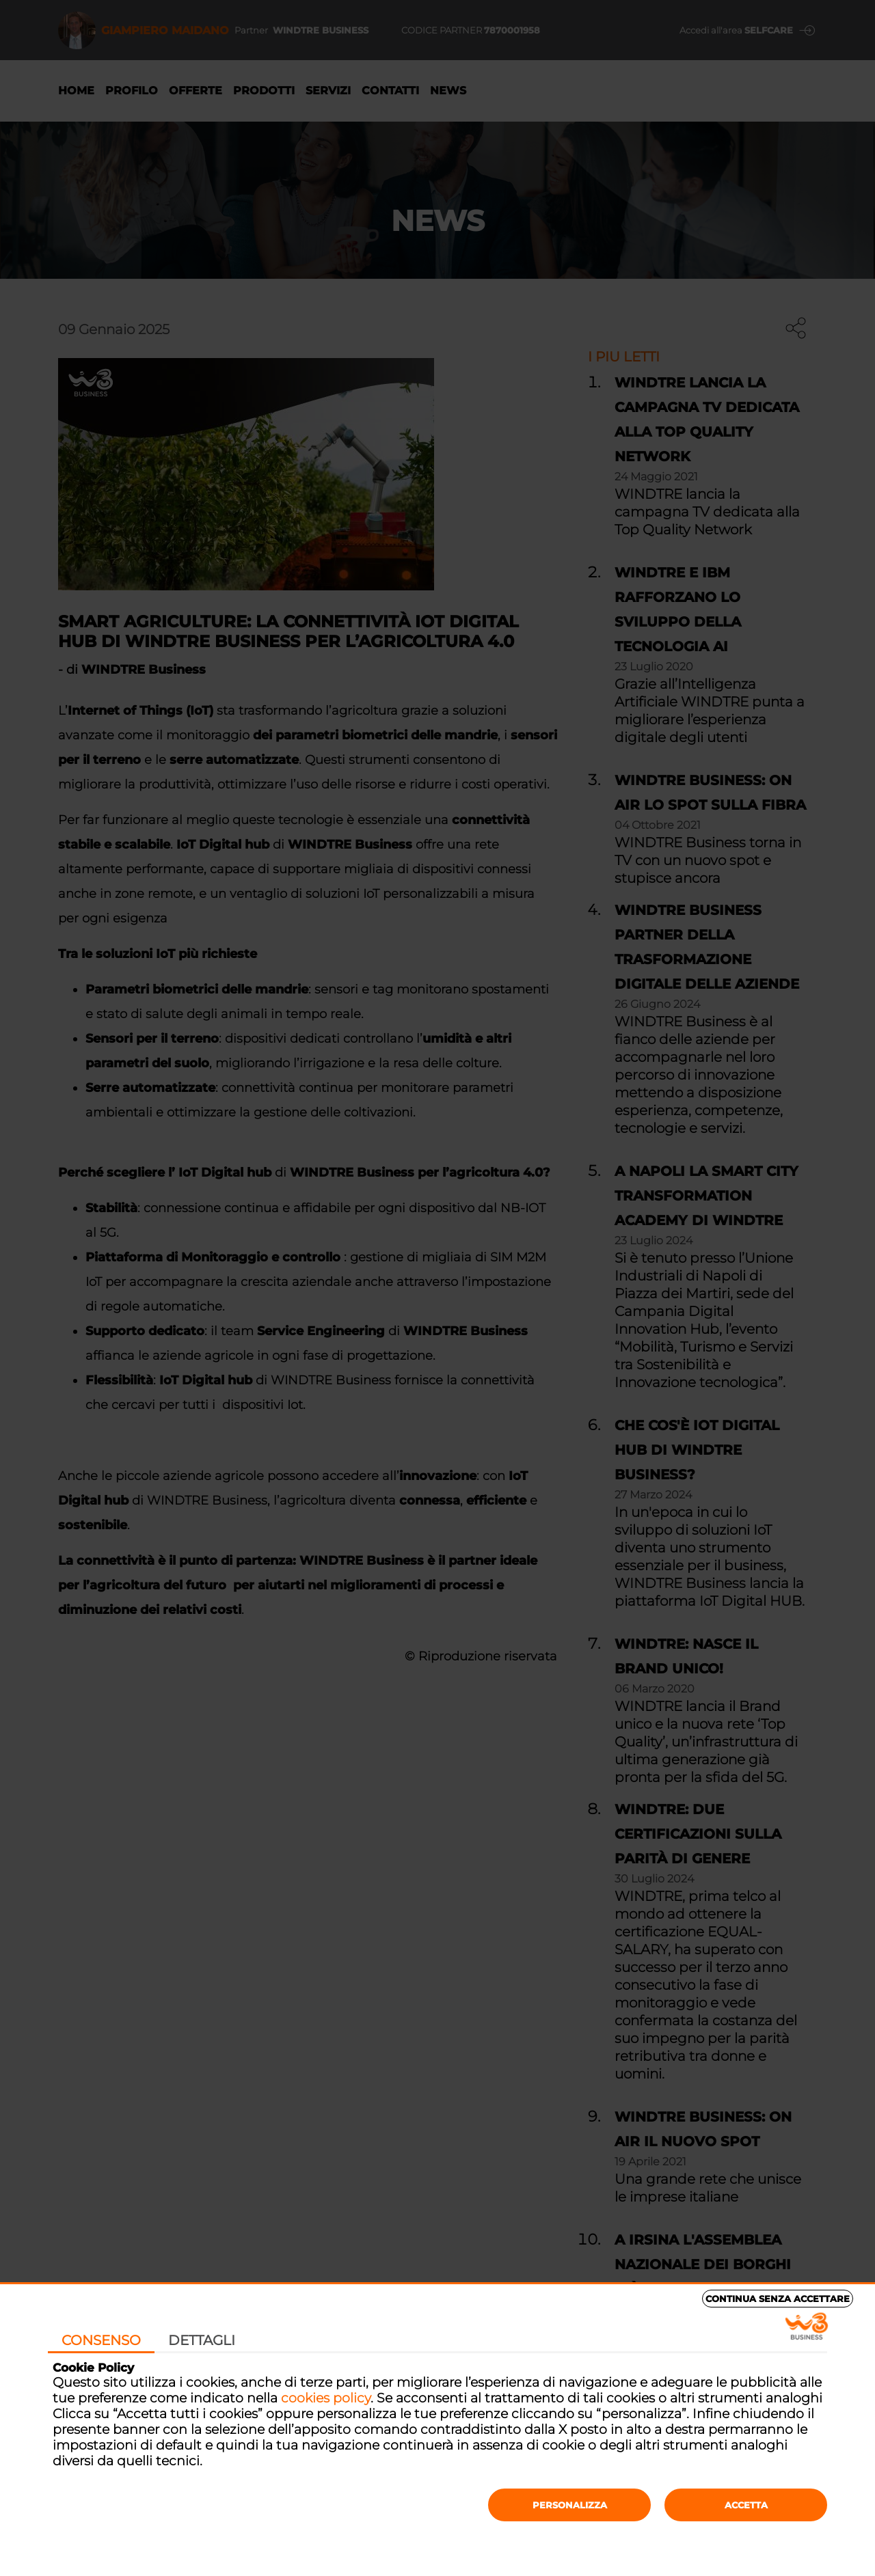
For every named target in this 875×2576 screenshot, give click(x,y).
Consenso (101, 2340)
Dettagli (201, 2340)
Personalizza (570, 2504)
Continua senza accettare (777, 2298)
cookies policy (326, 2398)
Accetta (746, 2504)
